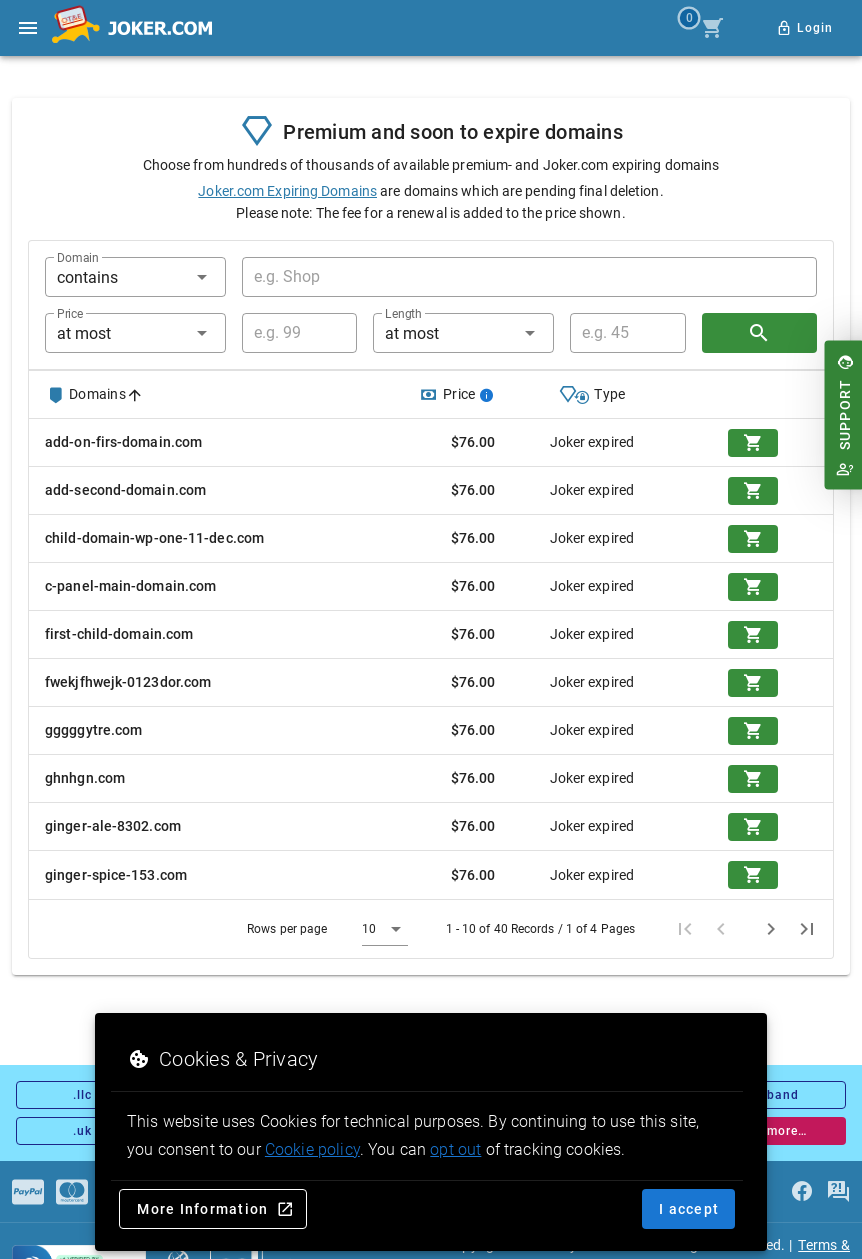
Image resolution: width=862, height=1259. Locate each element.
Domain (78, 258)
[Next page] (771, 929)
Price (70, 314)
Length (403, 314)
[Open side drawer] (28, 28)
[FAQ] (838, 1192)
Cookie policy (312, 1149)
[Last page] (807, 929)
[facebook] (802, 1192)
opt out (455, 1149)
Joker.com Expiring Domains (287, 191)
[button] (135, 277)
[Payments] (28, 1192)
